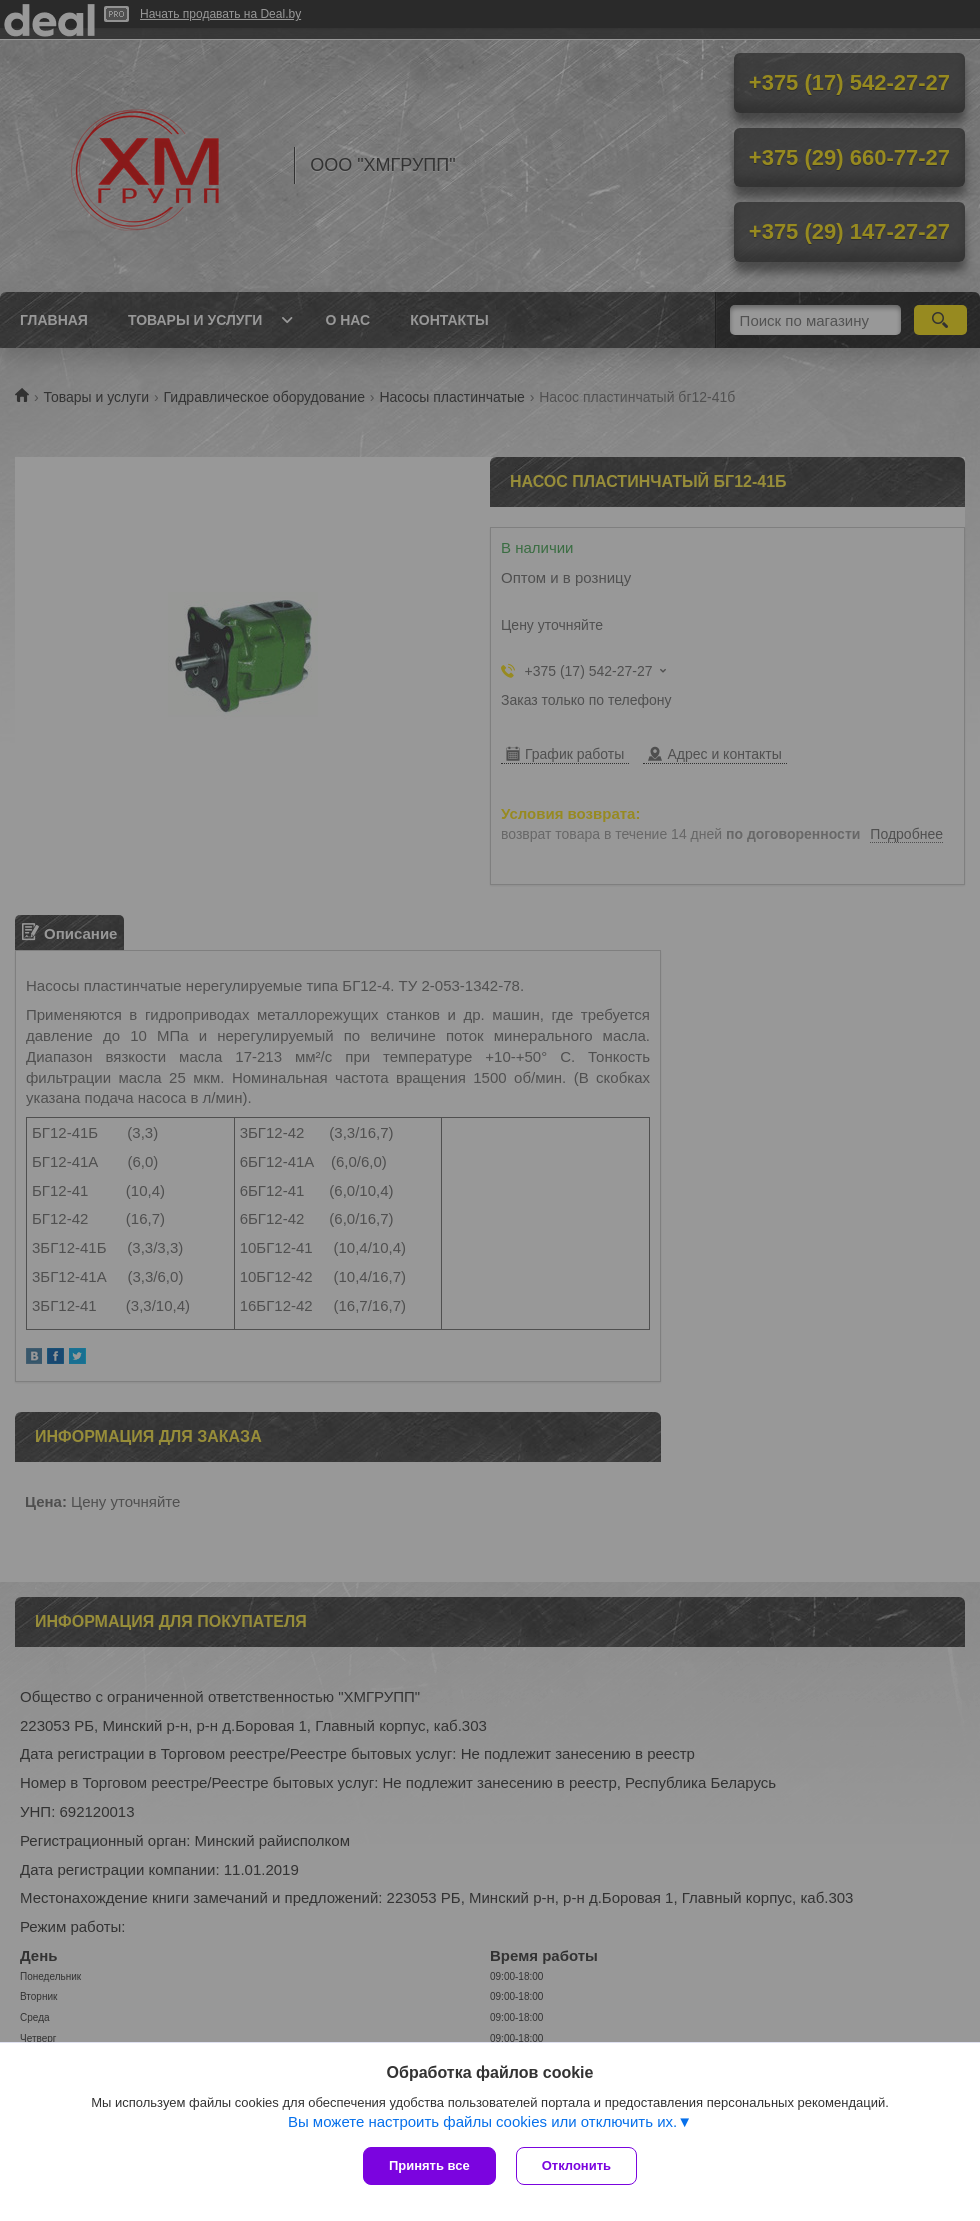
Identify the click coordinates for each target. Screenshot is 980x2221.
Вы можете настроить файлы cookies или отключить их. (482, 2121)
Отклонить (576, 2165)
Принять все (429, 2165)
